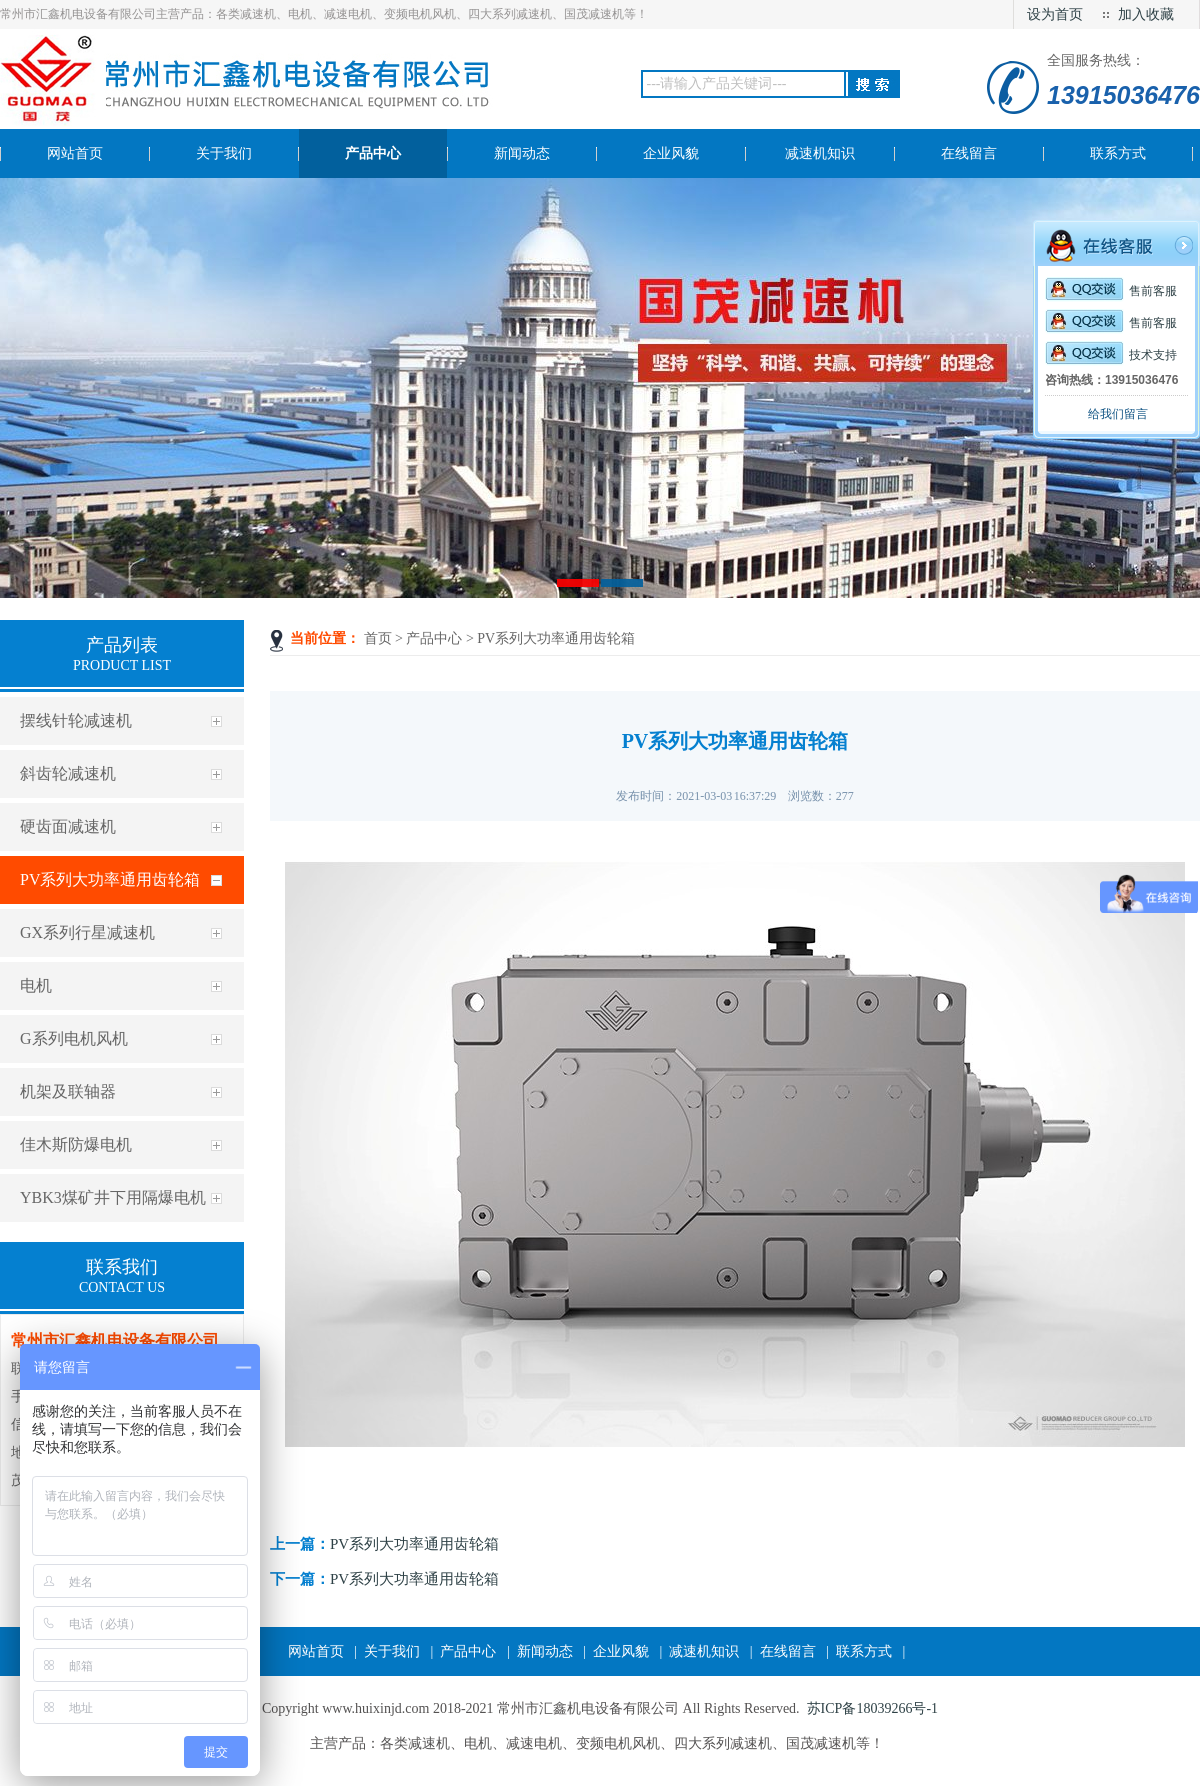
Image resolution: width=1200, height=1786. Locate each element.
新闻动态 (545, 1651)
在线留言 (788, 1651)
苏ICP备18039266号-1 (872, 1708)
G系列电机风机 (74, 1038)
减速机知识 (704, 1651)
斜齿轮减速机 (68, 773)
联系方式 (864, 1651)
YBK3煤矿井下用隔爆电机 (113, 1197)
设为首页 (1055, 14)
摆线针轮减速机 (76, 720)
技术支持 (1111, 355)
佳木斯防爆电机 (76, 1144)
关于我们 (392, 1651)
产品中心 (434, 638)
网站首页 (316, 1651)
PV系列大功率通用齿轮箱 (110, 879)
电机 (36, 985)
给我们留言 (1118, 414)
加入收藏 (1146, 14)
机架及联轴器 (68, 1091)
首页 (378, 638)
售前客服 (1111, 291)
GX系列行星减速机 (87, 932)
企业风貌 (621, 1651)
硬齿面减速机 (68, 826)
